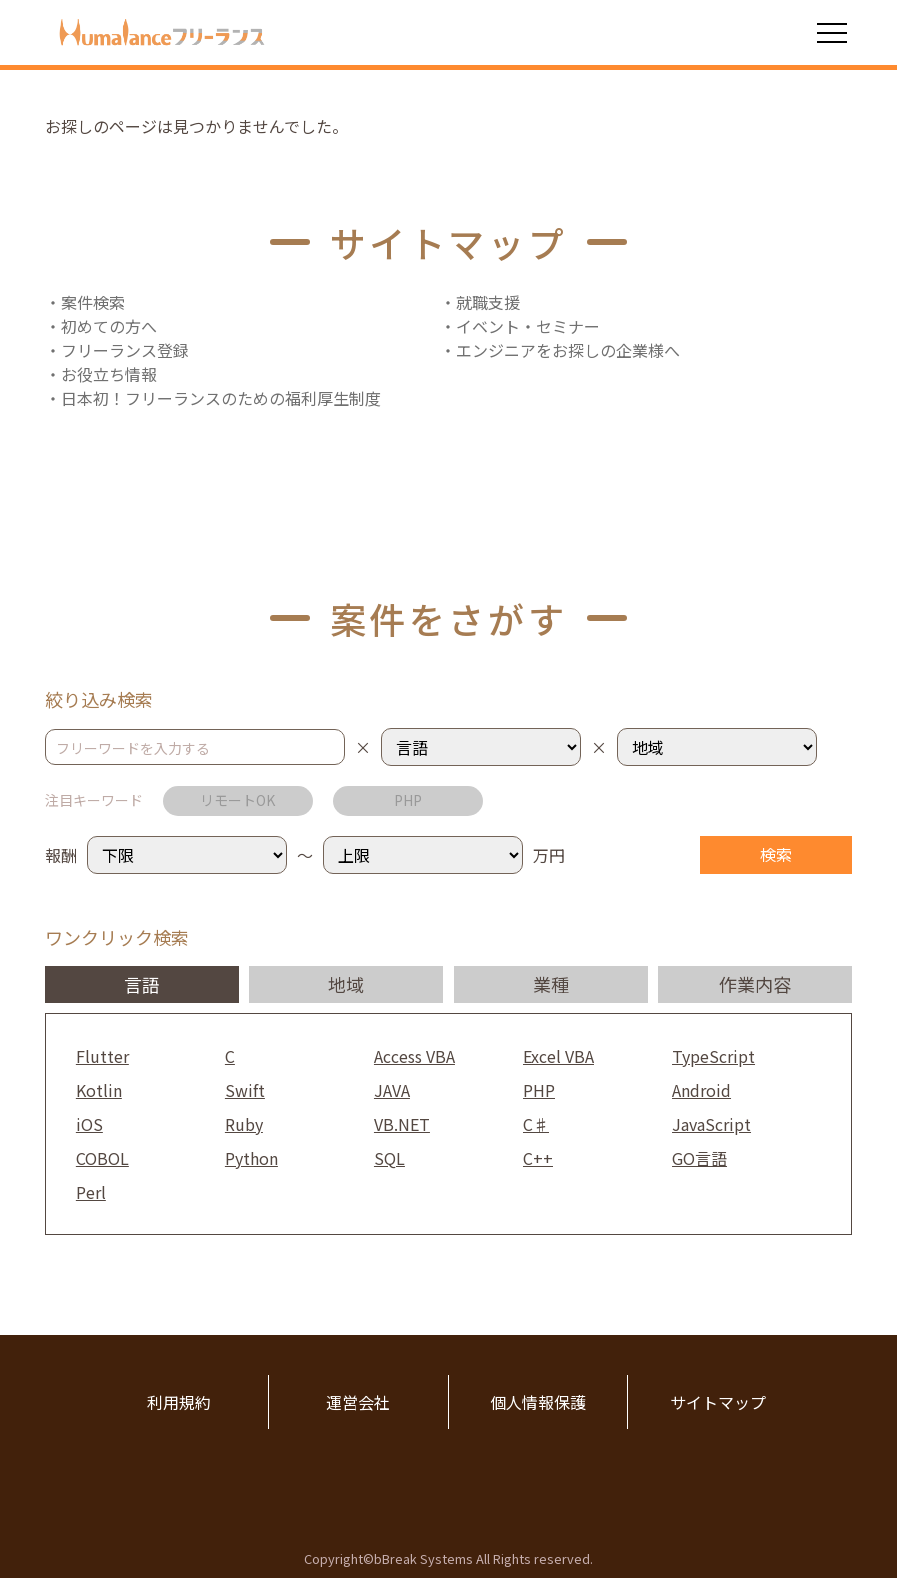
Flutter (102, 1056)
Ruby (244, 1124)
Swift (245, 1090)
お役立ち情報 (109, 374)
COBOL (102, 1158)
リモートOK (237, 800)
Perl (91, 1192)
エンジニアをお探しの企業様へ (568, 350)
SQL (389, 1158)
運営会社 (358, 1402)
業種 (551, 984)
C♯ (536, 1124)
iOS (89, 1124)
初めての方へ (109, 326)
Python (251, 1158)
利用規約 (179, 1402)
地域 (346, 984)
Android (701, 1090)
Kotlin (99, 1090)
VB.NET (402, 1124)
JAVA (392, 1090)
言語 (142, 984)
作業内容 (755, 984)
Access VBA (414, 1056)
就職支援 (488, 302)
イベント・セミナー (528, 326)
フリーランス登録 (125, 350)
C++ (538, 1158)
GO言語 (699, 1158)
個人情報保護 (538, 1402)
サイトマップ (718, 1402)
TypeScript (713, 1056)
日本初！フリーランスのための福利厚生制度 (221, 398)
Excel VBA (558, 1056)
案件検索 (93, 302)
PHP (408, 800)
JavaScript (711, 1124)
